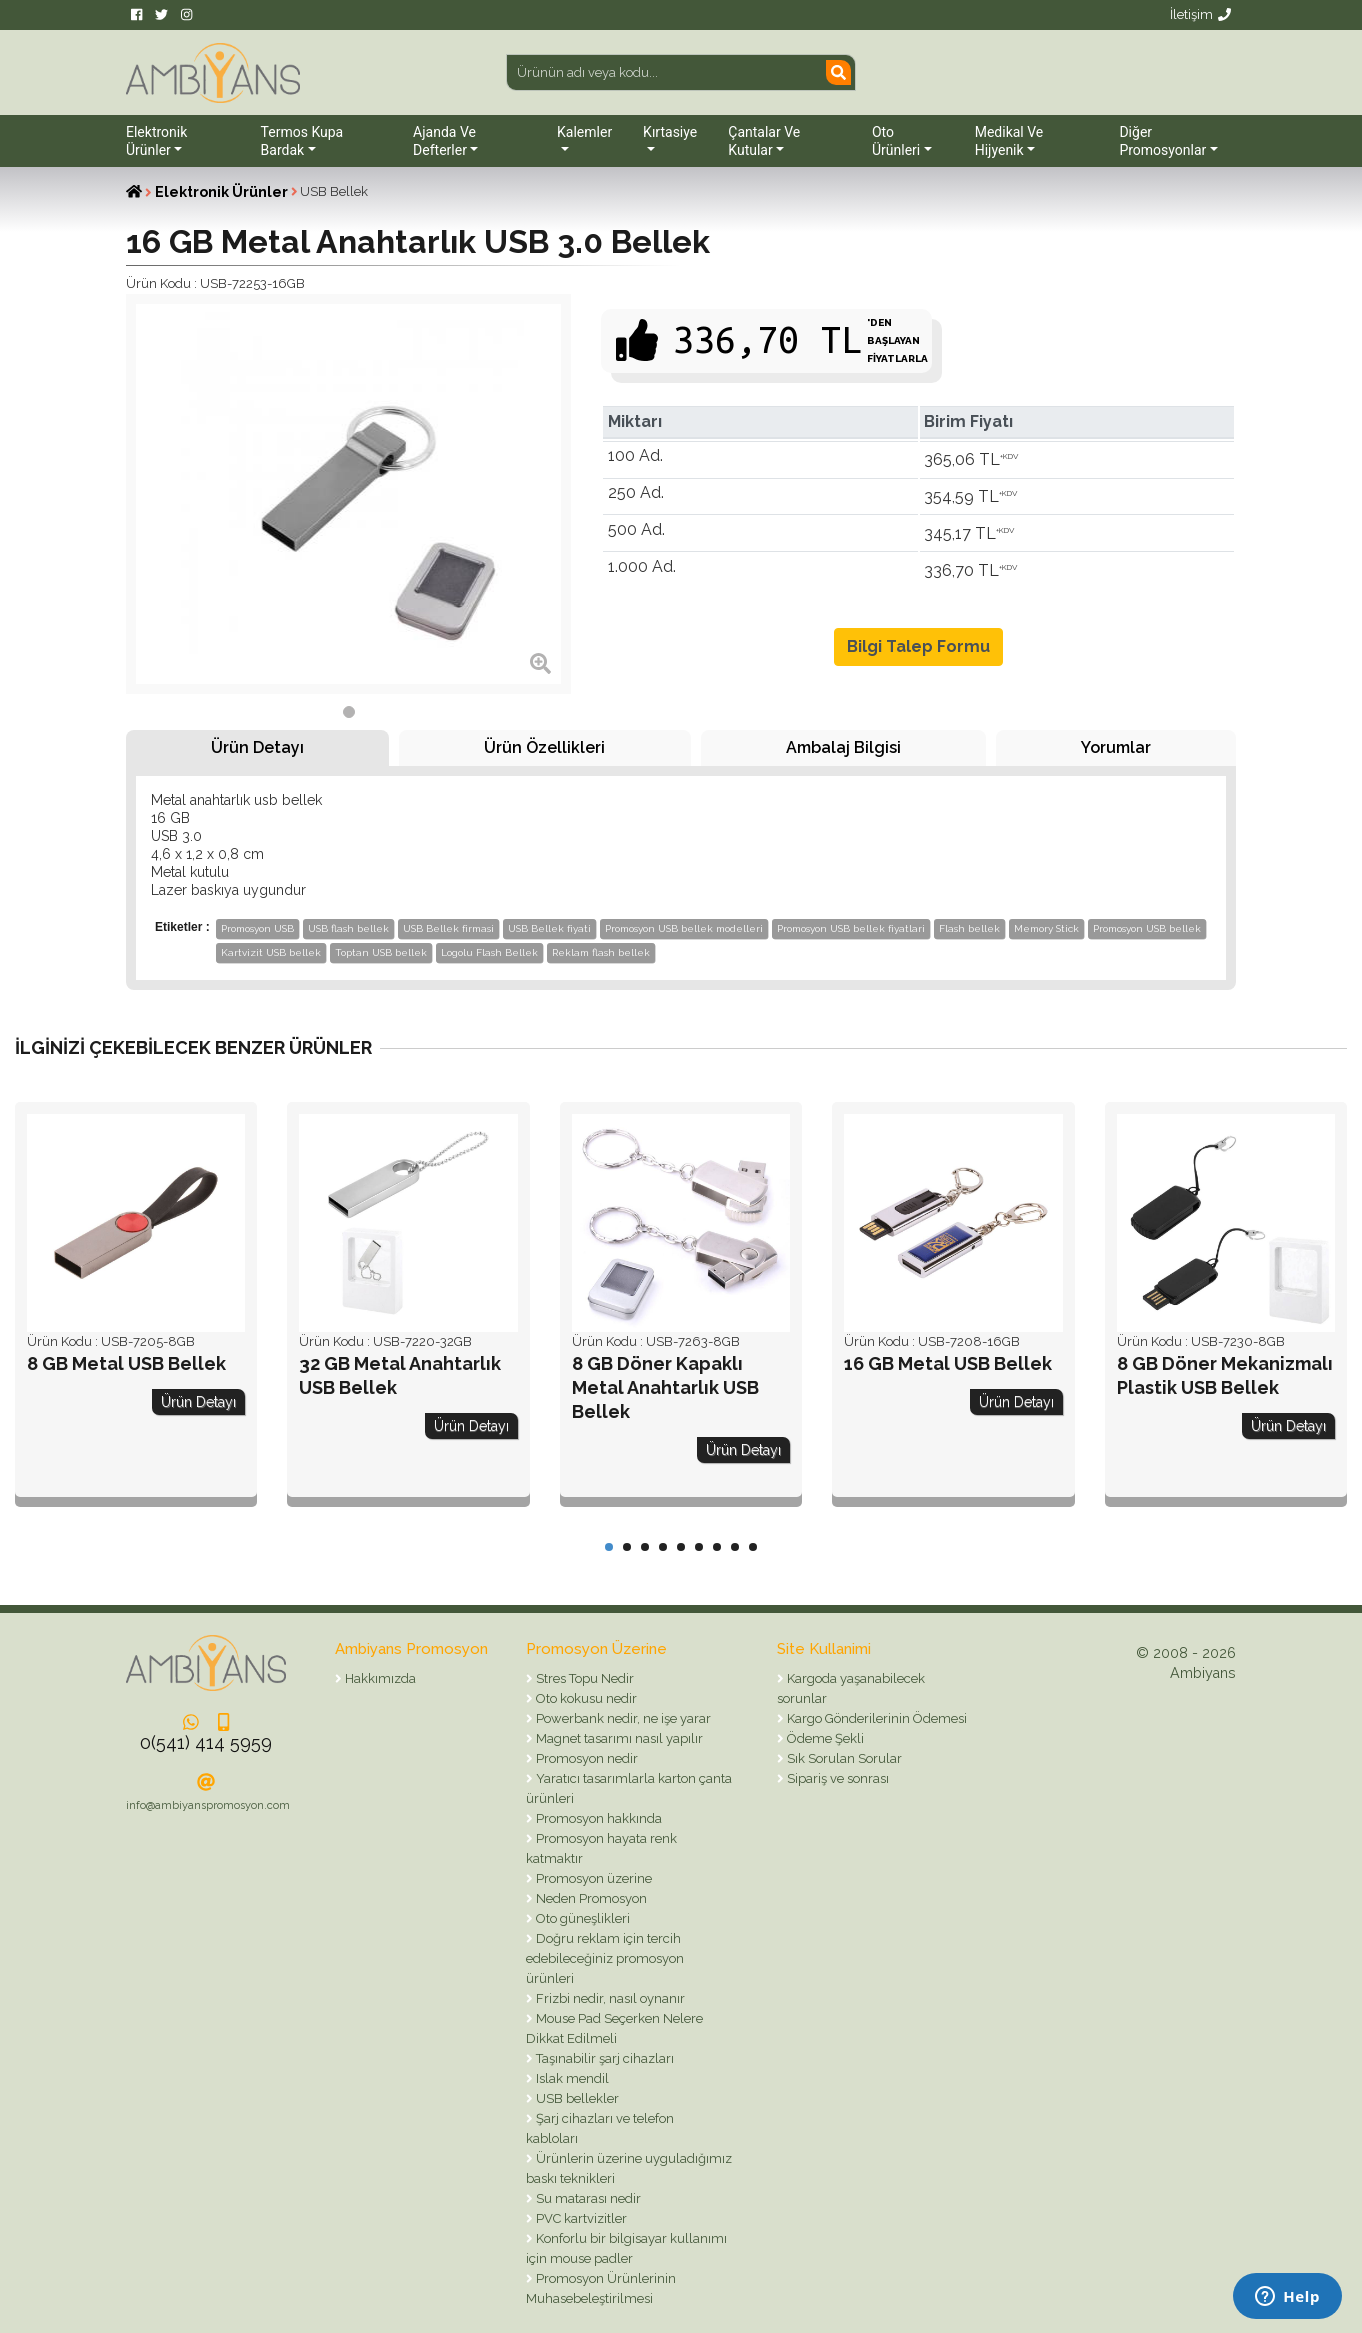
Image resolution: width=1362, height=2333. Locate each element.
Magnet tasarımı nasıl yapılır (618, 1738)
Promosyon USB (257, 928)
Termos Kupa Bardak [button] (302, 141)
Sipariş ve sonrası (836, 1778)
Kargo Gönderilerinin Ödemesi (875, 1718)
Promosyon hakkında (597, 1818)
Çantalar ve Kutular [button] (764, 141)
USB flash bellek (348, 928)
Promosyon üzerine (592, 1878)
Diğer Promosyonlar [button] (1162, 141)
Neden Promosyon (590, 1898)
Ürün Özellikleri (544, 747)
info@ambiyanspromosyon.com (208, 1805)
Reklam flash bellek (601, 952)
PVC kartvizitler (580, 2218)
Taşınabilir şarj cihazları (603, 2058)
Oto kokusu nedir (585, 1698)
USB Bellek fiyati (549, 928)
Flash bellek (969, 928)
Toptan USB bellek (381, 952)
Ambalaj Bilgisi (843, 747)
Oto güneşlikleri (581, 1918)
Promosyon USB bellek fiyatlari (851, 928)
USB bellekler (576, 2098)
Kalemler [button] (584, 132)
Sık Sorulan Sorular (843, 1758)
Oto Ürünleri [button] (896, 141)
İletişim (1200, 14)
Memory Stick (1046, 928)
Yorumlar (1116, 747)
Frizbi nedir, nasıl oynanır (609, 1998)
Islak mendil (571, 2078)
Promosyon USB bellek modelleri (684, 928)
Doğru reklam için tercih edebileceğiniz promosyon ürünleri (605, 1958)
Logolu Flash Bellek (489, 952)
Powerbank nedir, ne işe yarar (622, 1718)
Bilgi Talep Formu (918, 646)
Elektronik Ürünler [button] (156, 141)
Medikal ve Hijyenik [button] (1009, 141)
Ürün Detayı (257, 747)
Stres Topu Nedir (583, 1678)
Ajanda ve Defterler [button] (444, 141)
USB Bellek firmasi (448, 928)
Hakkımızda (379, 1678)
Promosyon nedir (585, 1758)
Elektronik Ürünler (221, 192)
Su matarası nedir (587, 2198)
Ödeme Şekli (824, 1738)
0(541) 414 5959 (206, 1742)
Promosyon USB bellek (1147, 928)
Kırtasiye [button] (670, 132)
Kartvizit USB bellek (271, 952)
